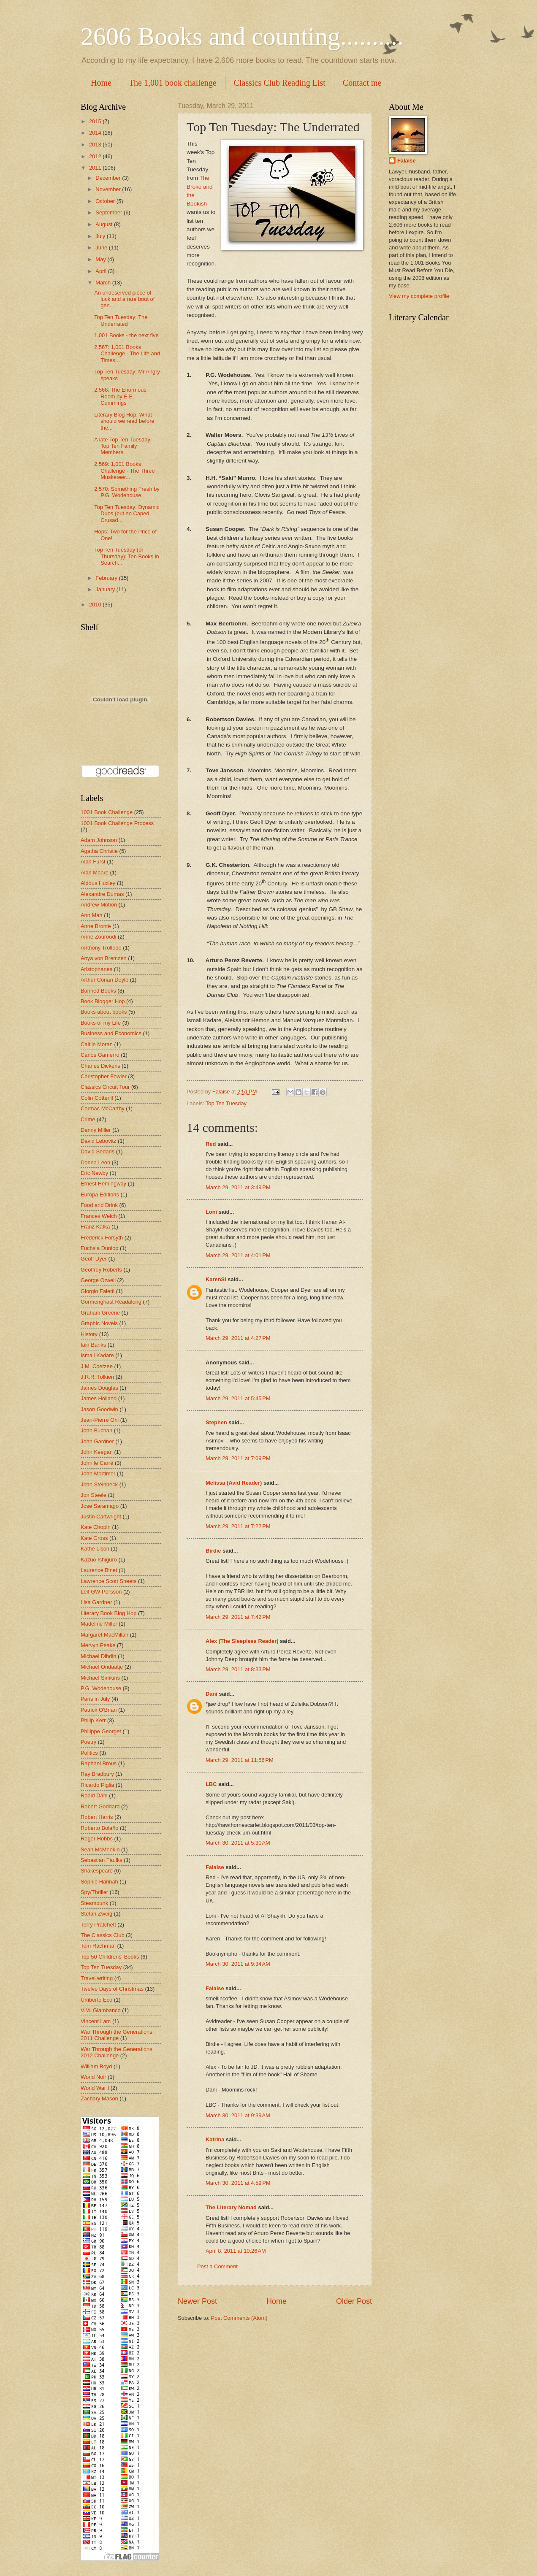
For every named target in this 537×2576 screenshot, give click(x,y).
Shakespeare (97, 1870)
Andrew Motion (99, 904)
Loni (211, 1212)
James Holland (99, 1398)
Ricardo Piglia (97, 1785)
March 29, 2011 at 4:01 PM (238, 1255)
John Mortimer (98, 1473)
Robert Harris (97, 1817)
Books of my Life (101, 1023)
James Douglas (99, 1388)
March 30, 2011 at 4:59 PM (238, 2183)
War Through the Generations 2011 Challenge (116, 2035)
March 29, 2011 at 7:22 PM (238, 1526)
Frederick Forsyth (102, 1237)
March (103, 282)
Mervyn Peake (98, 1645)
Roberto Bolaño (99, 1828)
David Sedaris (97, 1151)
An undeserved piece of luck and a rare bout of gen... (124, 299)
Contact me (362, 82)
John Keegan (97, 1452)
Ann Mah (92, 915)
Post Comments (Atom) (239, 2318)
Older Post (354, 2301)
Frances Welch (99, 1216)
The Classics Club (103, 1935)
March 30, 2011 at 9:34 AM (238, 1964)
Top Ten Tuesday (226, 1103)
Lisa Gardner (96, 1602)
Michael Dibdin (98, 1656)
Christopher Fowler (104, 1076)
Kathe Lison (95, 1548)
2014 (96, 133)
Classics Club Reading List (279, 82)
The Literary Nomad (231, 2207)
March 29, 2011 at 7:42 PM (238, 1617)
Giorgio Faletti (97, 1291)
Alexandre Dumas (102, 894)
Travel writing (97, 1978)
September (109, 212)
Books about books (104, 1012)
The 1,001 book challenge (173, 82)
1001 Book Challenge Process (117, 823)
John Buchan (96, 1430)
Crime (88, 1119)
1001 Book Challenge (107, 812)
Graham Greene (100, 1313)
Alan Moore (94, 872)
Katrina (215, 2139)
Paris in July (95, 1699)
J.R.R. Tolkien (97, 1377)
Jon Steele (93, 1495)
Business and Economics (111, 1033)
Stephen (216, 1422)
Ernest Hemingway (103, 1183)
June (102, 247)
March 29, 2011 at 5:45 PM (238, 1398)
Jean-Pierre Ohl (100, 1420)
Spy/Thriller (94, 1892)
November (108, 189)
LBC (211, 1784)
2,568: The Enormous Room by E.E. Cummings (120, 396)
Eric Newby (94, 1173)
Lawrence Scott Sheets (108, 1581)
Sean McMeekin (100, 1849)
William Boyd (96, 2066)
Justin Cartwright (101, 1516)
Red (211, 1144)
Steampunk (94, 1903)
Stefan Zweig (96, 1913)
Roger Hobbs (97, 1838)
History (89, 1334)
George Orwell (98, 1280)
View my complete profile (419, 296)
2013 (96, 144)
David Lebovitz (98, 1141)
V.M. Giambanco (101, 2010)
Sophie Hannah (99, 1881)
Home (101, 82)
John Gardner (97, 1441)
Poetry (88, 1742)
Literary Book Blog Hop (108, 1613)
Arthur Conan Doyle (104, 980)
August (104, 224)
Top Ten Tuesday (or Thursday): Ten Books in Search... (126, 556)
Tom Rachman (98, 1946)
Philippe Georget (101, 1731)
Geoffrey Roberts (101, 1269)
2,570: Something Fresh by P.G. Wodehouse (127, 492)
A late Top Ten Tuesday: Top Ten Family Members (123, 446)
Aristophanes (96, 969)
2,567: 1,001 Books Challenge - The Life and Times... (127, 353)
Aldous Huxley (98, 883)
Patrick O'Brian (99, 1710)
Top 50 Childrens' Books (110, 1957)
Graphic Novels (99, 1323)
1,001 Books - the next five (126, 335)
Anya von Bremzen (104, 958)
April (101, 271)
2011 (96, 168)
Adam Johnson (99, 840)
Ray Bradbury (97, 1774)
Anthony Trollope (101, 947)
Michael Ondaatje (102, 1667)
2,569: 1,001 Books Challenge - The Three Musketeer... (124, 470)
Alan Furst (93, 861)
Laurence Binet (99, 1570)
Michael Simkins (100, 1678)
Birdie (213, 1551)
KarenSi (216, 1279)
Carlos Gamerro (100, 1055)
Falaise (215, 1867)
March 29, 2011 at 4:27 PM (238, 1338)
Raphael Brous (99, 1763)
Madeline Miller (99, 1624)
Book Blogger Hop (103, 1001)
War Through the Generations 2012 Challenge (116, 2052)
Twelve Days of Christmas (112, 1989)
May (101, 259)
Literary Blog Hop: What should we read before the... (124, 421)
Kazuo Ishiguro (99, 1559)
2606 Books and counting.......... (242, 36)
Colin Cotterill (97, 1098)
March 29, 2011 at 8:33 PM (238, 1669)
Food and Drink (99, 1205)
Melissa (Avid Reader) (234, 1483)
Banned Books (98, 991)
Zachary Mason (99, 2098)
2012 (96, 156)
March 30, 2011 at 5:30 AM (238, 1843)
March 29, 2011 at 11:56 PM (240, 1760)
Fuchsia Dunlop (99, 1248)
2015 (96, 121)
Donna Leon (95, 1162)
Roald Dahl (94, 1795)
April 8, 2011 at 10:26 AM (236, 2251)
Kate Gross (94, 1538)
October (105, 201)
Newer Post (197, 2301)
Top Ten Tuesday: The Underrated (120, 320)
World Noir (93, 2077)
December (108, 178)
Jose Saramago (100, 1506)
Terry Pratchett (98, 1924)
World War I (95, 2088)
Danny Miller (96, 1130)
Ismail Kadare (97, 1355)
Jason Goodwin (99, 1409)
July (100, 236)
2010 (96, 604)
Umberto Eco (96, 2000)
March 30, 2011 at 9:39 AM (238, 2115)
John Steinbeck (99, 1484)
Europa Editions (100, 1194)
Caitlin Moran (97, 1044)
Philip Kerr (93, 1720)
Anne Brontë (96, 926)
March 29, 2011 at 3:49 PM (238, 1187)
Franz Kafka (95, 1226)
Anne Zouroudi (98, 937)
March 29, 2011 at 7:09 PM (238, 1458)
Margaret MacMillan (104, 1635)
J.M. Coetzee (97, 1366)
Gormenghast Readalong (111, 1302)
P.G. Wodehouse (101, 1688)
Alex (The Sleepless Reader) (242, 1641)
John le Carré (97, 1463)
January (105, 589)
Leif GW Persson (101, 1591)
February (107, 578)
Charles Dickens (100, 1066)
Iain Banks (93, 1345)
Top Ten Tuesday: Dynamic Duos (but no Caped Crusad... (126, 513)
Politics (89, 1753)
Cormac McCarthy (103, 1108)
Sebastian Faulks (101, 1860)
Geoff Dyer (94, 1259)
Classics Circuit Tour (105, 1087)
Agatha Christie (99, 851)
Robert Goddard (100, 1806)
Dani (211, 1694)
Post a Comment (217, 2266)
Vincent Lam (96, 2021)
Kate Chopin (96, 1527)
